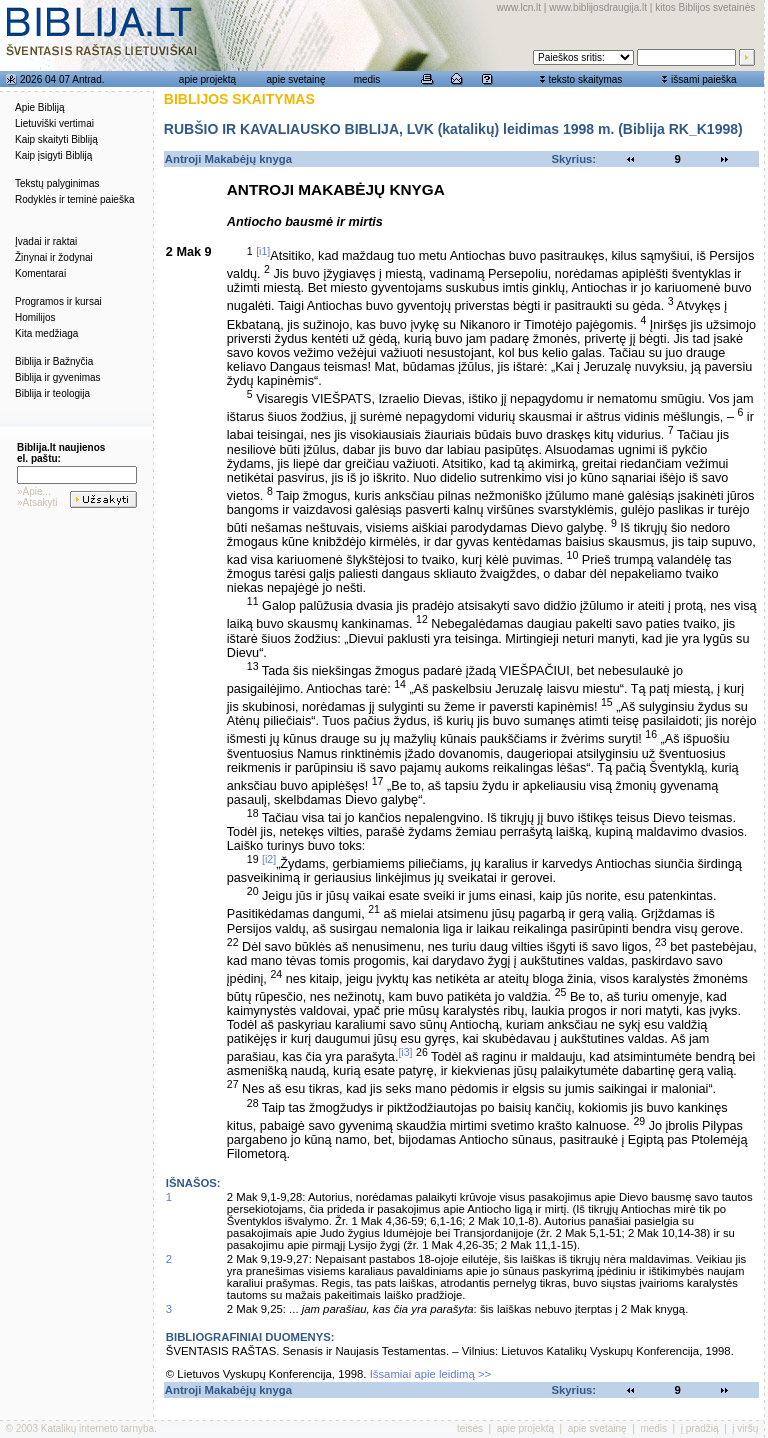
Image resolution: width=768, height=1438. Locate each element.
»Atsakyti (37, 502)
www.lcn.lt (519, 7)
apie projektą (207, 79)
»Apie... (34, 491)
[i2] (269, 859)
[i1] (263, 251)
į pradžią (700, 1428)
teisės (470, 1428)
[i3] (405, 1052)
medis (367, 79)
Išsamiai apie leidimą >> (431, 1374)
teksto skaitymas (585, 79)
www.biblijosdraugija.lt (598, 7)
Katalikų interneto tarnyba (97, 1428)
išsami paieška (704, 79)
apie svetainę (296, 79)
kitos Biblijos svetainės (705, 7)
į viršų (745, 1428)
